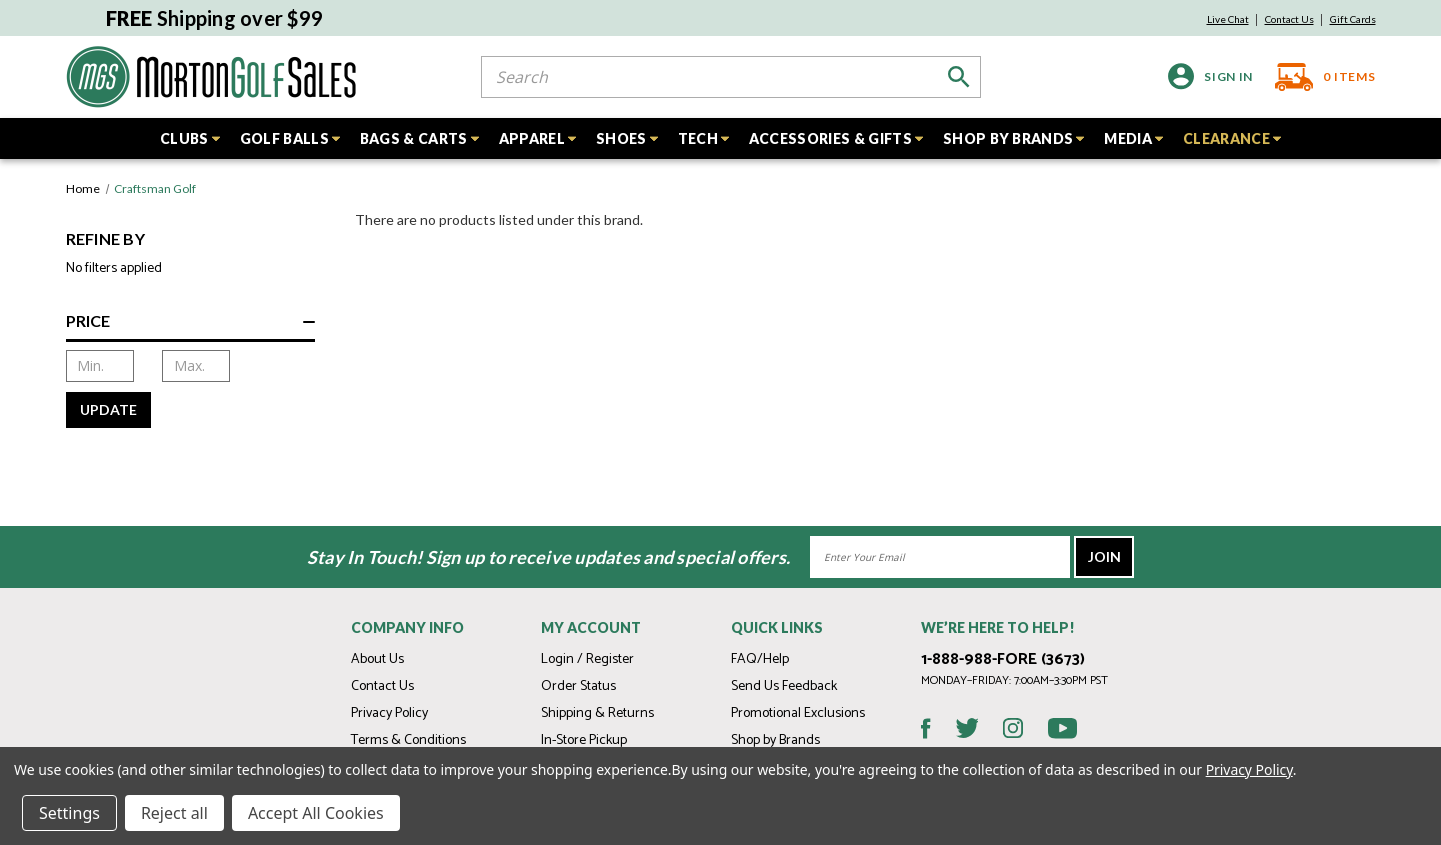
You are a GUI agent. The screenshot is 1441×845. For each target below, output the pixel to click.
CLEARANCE (1232, 138)
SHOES (627, 138)
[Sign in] (1210, 76)
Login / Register (587, 659)
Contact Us (1289, 19)
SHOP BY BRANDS (1013, 138)
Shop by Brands (775, 740)
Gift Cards (1353, 19)
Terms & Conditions (408, 740)
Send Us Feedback (784, 686)
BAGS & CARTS (419, 138)
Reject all (174, 813)
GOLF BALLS (290, 138)
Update (108, 409)
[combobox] (731, 77)
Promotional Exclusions (798, 713)
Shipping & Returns (597, 713)
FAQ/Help (760, 659)
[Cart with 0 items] (1319, 77)
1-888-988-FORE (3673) (1003, 659)
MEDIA (1133, 138)
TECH (703, 138)
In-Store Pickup (584, 740)
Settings (69, 813)
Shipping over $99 (215, 18)
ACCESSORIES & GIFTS (836, 138)
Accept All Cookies (316, 813)
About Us (377, 659)
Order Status (578, 686)
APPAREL (537, 138)
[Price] (190, 326)
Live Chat (1228, 19)
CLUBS (190, 138)
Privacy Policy (389, 713)
